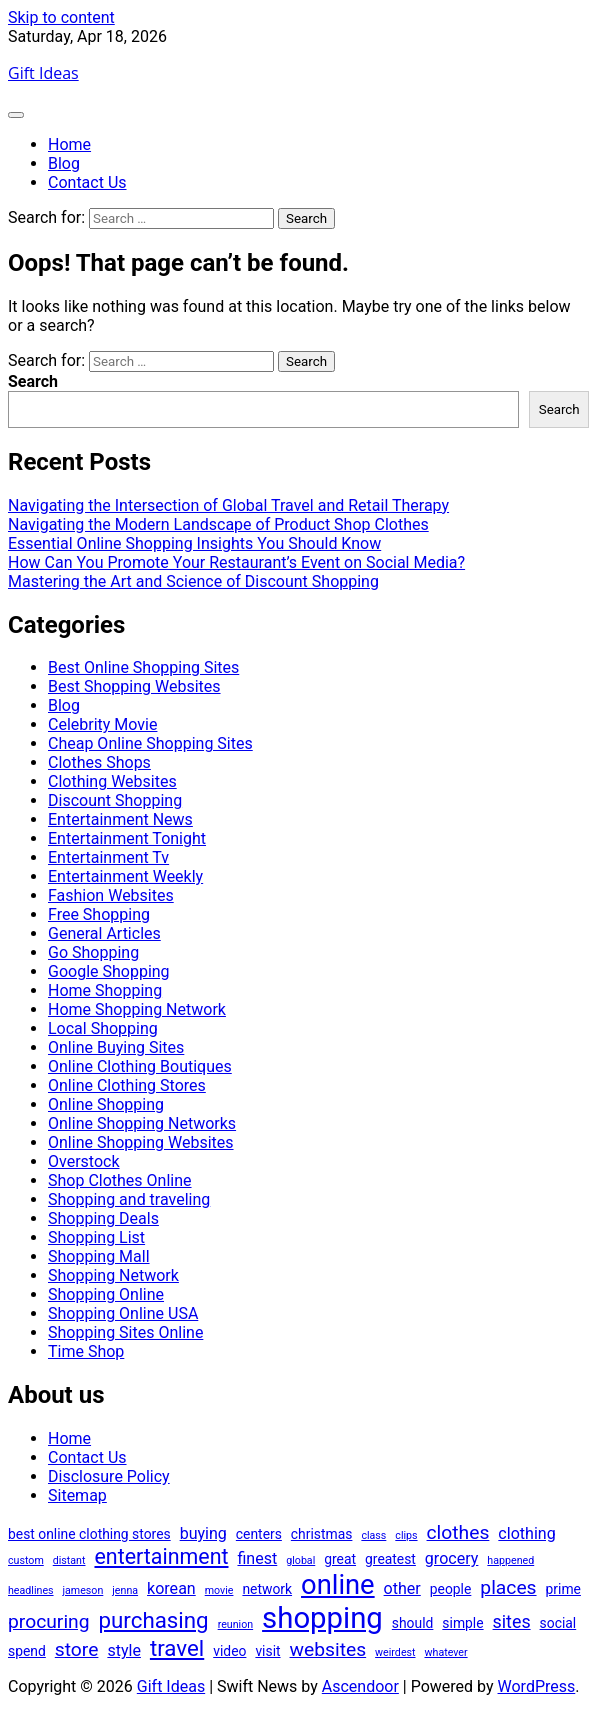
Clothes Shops (99, 762)
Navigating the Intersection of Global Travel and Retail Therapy (228, 505)
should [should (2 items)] (413, 1623)
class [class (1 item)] (373, 1535)
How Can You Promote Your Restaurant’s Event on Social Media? (236, 562)
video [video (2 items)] (229, 1651)
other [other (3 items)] (402, 1588)
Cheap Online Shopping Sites (150, 743)
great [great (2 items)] (340, 1559)
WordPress (537, 1686)
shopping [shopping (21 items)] (322, 1618)
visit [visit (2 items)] (267, 1651)
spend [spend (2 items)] (27, 1651)
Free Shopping (99, 914)
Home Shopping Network (137, 1009)
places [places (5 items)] (508, 1587)
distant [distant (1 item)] (69, 1560)
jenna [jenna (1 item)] (125, 1590)
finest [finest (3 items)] (257, 1558)
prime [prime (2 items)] (563, 1589)
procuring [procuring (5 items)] (49, 1621)
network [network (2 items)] (267, 1589)
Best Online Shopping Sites (143, 667)
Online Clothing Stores (127, 1085)
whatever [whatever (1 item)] (446, 1652)
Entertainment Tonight (127, 838)
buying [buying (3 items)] (203, 1533)
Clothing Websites (112, 781)
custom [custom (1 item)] (26, 1560)
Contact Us (87, 182)
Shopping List (96, 1237)
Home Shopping (105, 990)
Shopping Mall (99, 1256)
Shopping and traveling (129, 1199)
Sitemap (77, 1495)
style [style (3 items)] (124, 1650)
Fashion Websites (111, 895)
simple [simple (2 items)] (462, 1623)
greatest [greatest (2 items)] (390, 1559)
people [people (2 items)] (451, 1589)
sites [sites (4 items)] (512, 1621)
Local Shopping (103, 1028)
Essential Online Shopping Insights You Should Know (194, 543)
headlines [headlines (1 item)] (31, 1590)
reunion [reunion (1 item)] (235, 1624)
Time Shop (86, 1351)
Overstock (84, 1161)
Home (69, 144)
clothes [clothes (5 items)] (458, 1532)
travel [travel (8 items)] (177, 1648)
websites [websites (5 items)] (328, 1649)
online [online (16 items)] (338, 1585)
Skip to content (61, 17)
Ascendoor (360, 1686)
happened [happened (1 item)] (510, 1560)
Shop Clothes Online (120, 1180)
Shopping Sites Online (125, 1332)
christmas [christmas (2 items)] (322, 1534)
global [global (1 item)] (300, 1560)
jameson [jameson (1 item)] (83, 1590)
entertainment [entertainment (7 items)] (161, 1556)
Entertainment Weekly (125, 876)
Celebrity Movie (102, 724)
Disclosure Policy (109, 1476)
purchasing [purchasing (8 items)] (154, 1620)
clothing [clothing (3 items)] (526, 1533)
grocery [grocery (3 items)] (452, 1558)
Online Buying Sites (116, 1047)
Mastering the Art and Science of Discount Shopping (193, 581)
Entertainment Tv (108, 857)
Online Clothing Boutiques (140, 1066)
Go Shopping (93, 952)
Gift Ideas (43, 73)
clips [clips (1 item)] (406, 1535)
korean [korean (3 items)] (171, 1588)
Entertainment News (120, 819)
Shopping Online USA (123, 1313)
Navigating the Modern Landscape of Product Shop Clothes (218, 524)
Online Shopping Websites (141, 1142)
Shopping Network (113, 1275)
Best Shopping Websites (134, 686)
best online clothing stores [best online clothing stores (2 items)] (89, 1534)
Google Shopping (109, 971)
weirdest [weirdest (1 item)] (395, 1652)
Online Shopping (106, 1104)
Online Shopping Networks (142, 1123)
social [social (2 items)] (558, 1623)
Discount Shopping (115, 800)
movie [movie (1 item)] (219, 1590)
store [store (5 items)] (77, 1649)
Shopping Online (106, 1294)
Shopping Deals (103, 1218)
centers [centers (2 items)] (259, 1534)
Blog (64, 163)
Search (33, 381)
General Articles (104, 933)
